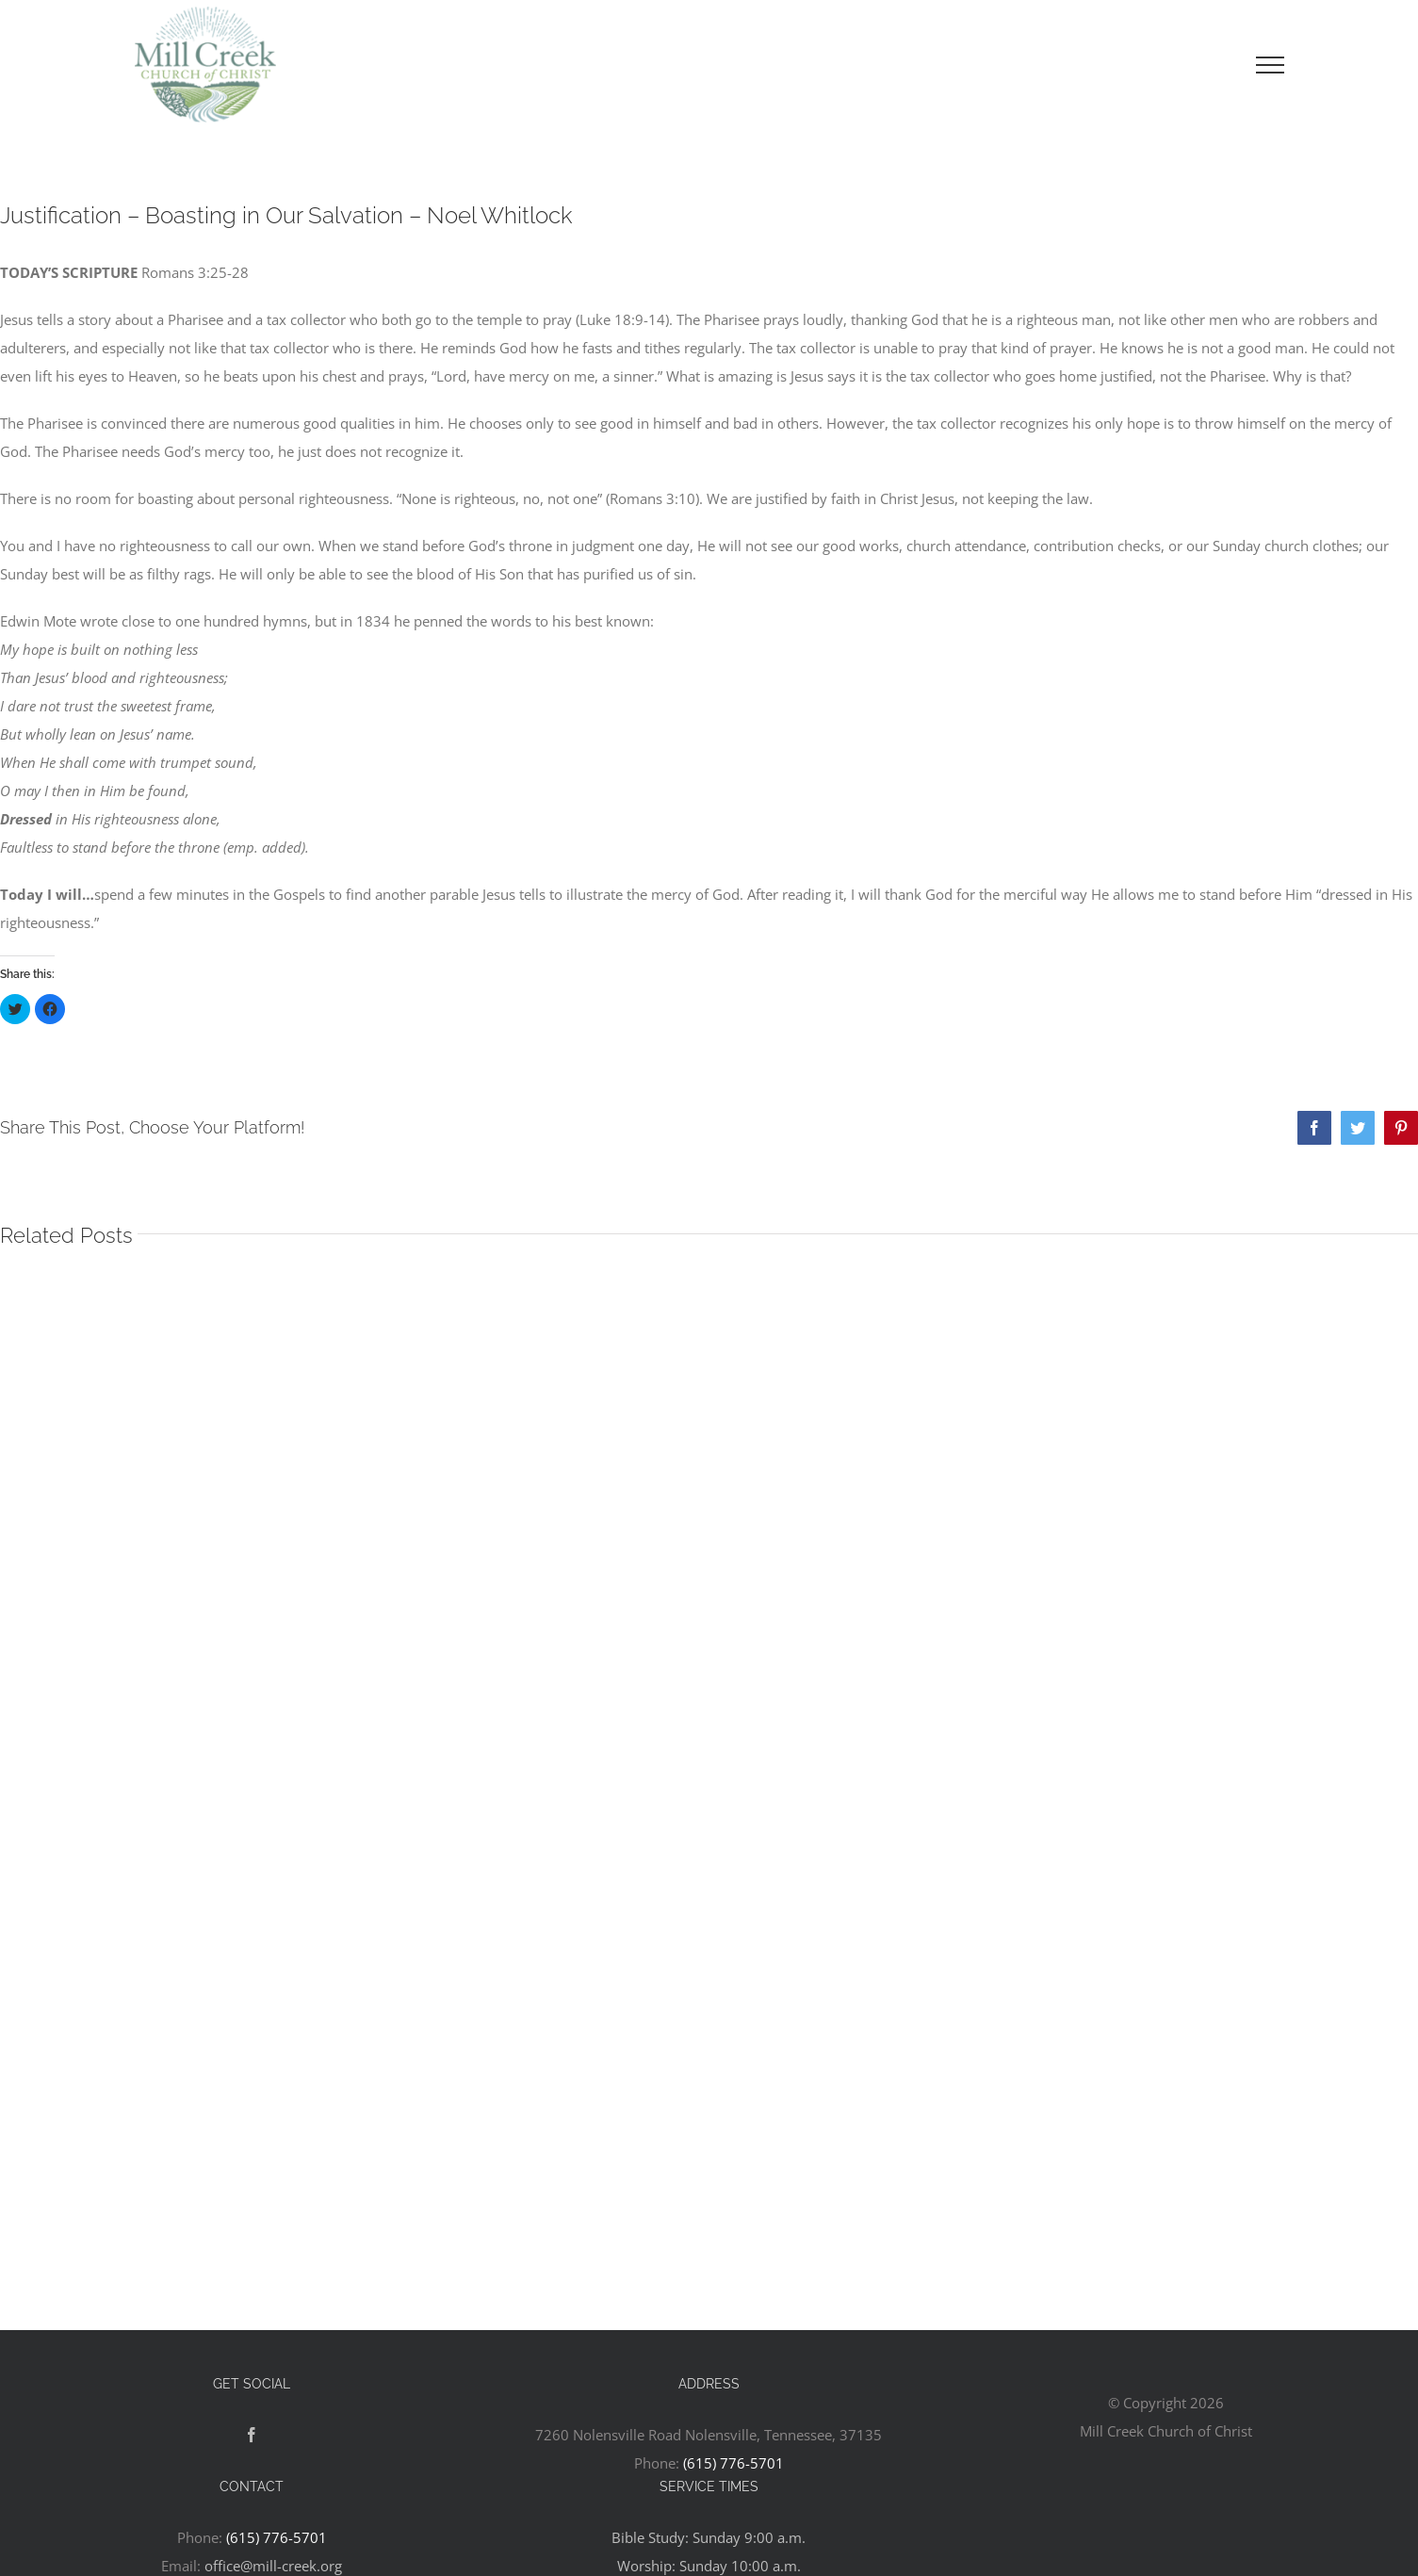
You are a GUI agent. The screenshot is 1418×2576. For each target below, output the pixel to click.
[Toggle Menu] (1270, 65)
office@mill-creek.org (273, 2565)
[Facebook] (251, 2434)
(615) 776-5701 (733, 2463)
